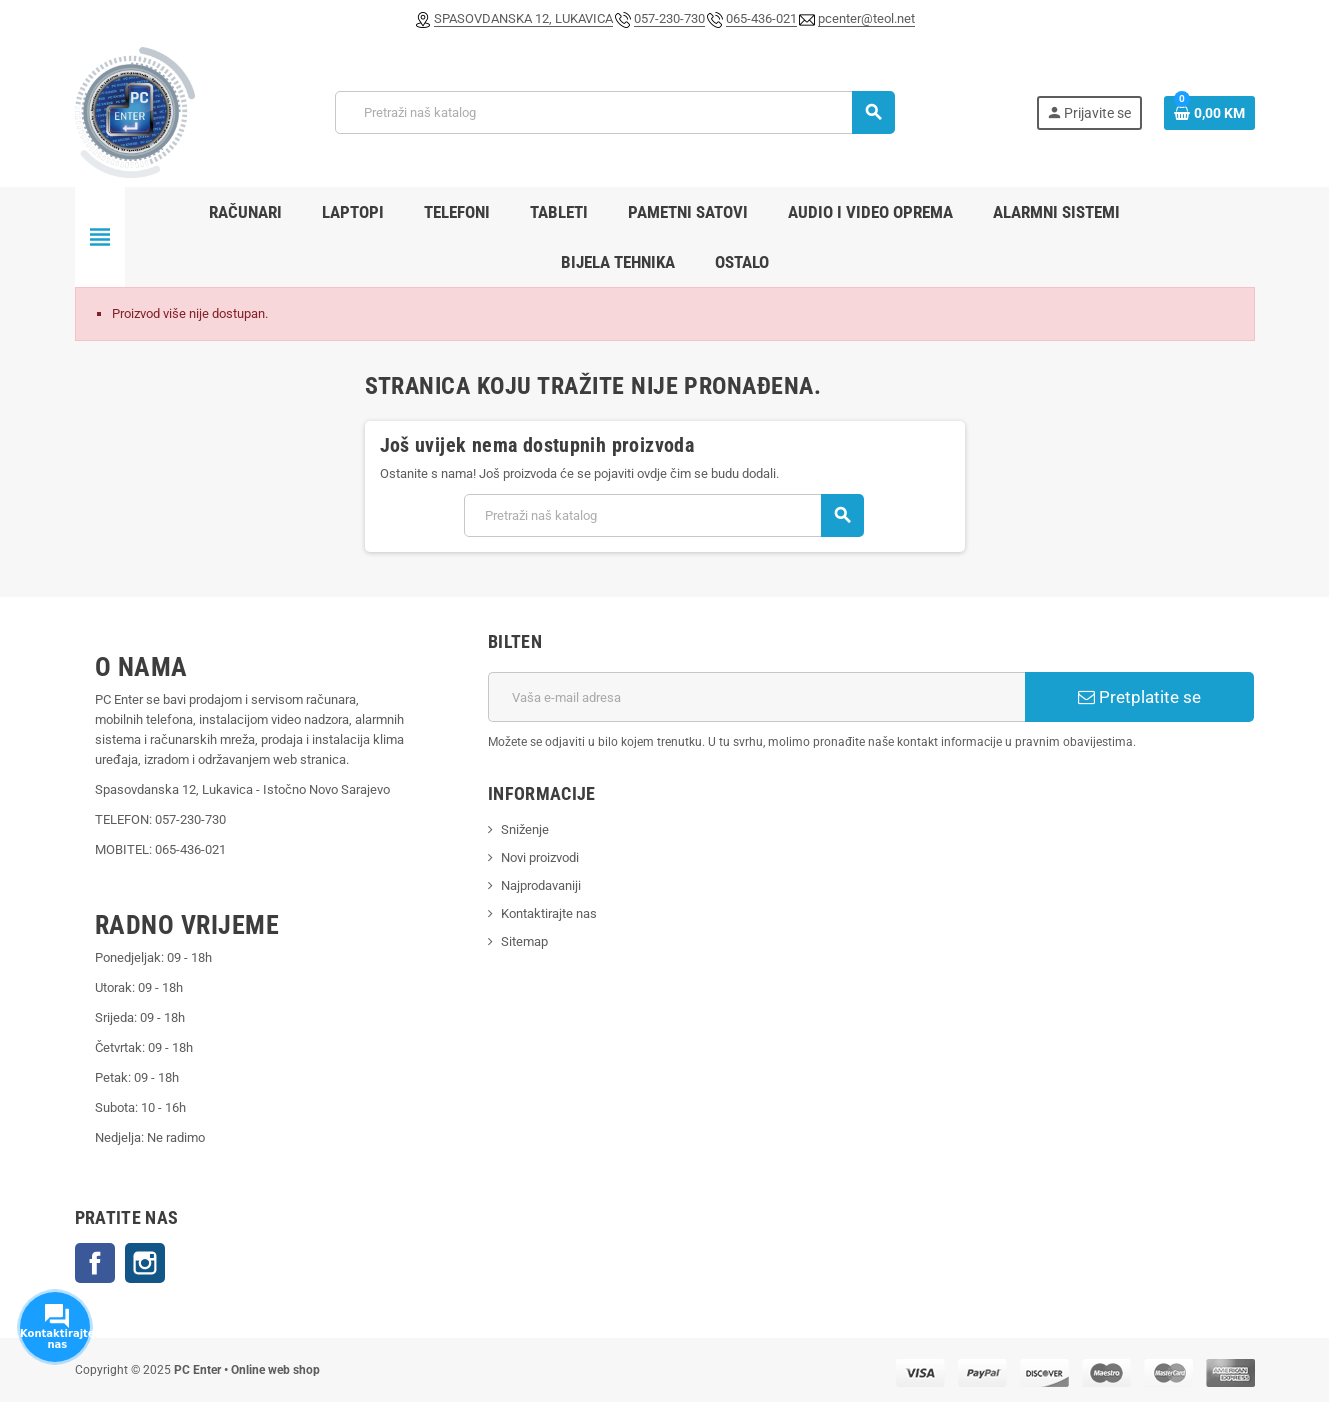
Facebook (95, 1263)
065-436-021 (761, 18)
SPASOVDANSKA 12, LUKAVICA (523, 18)
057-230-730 (669, 18)
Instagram (145, 1263)
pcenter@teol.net (866, 18)
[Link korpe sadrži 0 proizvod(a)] (1209, 113)
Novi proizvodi (540, 857)
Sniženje (525, 829)
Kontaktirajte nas (549, 913)
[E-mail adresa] (756, 697)
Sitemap (524, 941)
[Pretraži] (615, 112)
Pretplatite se (1139, 697)
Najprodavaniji (541, 885)
